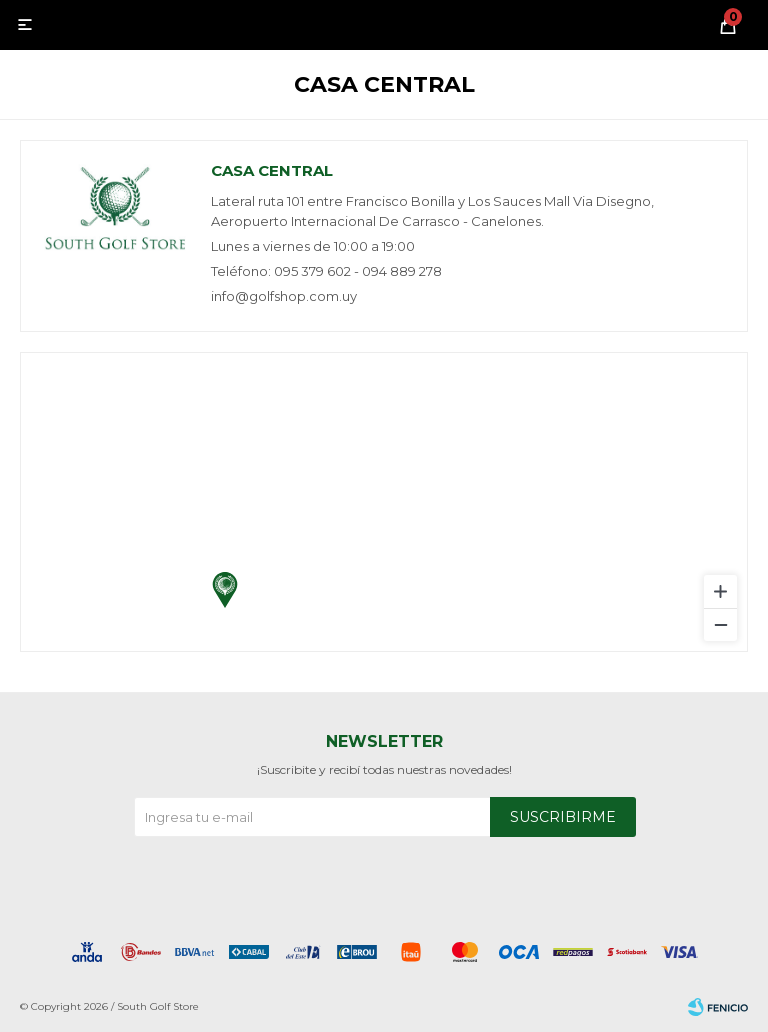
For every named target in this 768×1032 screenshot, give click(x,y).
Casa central (272, 170)
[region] (384, 502)
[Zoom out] (720, 624)
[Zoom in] (720, 591)
